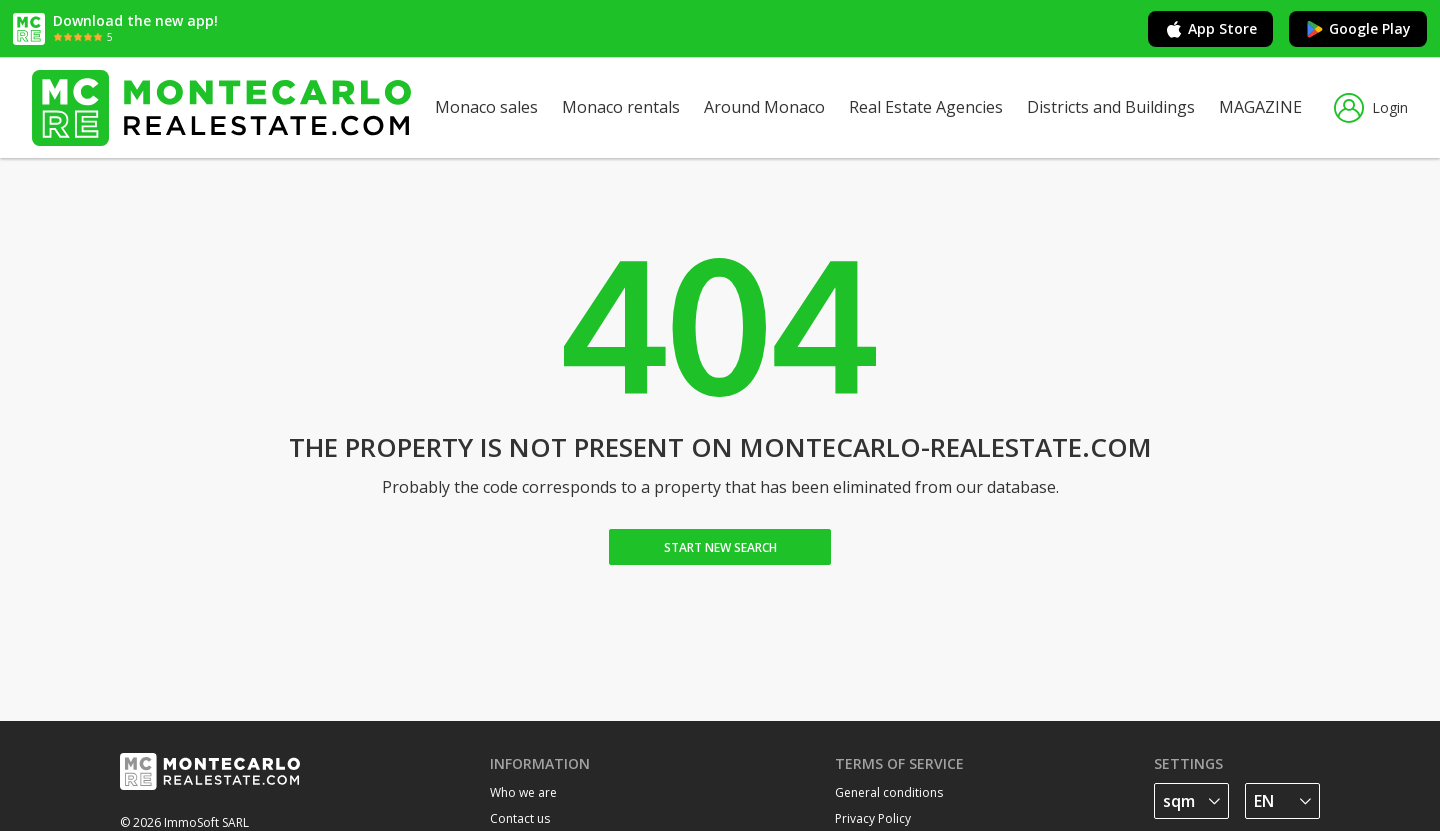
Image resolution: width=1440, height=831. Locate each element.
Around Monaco (764, 107)
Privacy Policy (873, 818)
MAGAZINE (1260, 107)
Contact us (520, 818)
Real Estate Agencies (926, 107)
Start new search (720, 547)
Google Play (1358, 29)
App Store (1210, 29)
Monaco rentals (621, 107)
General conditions (889, 792)
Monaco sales (486, 107)
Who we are (523, 792)
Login (1371, 108)
